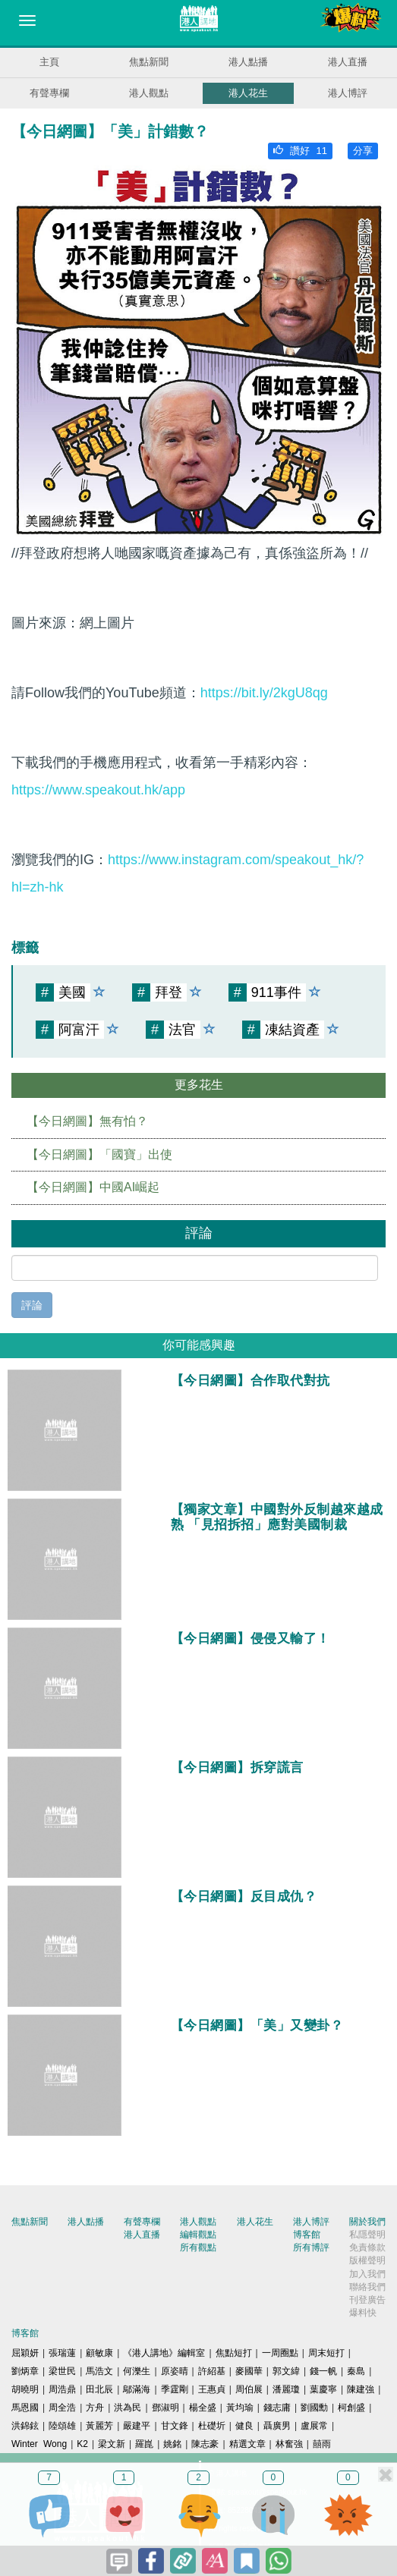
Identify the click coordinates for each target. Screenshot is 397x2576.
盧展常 (314, 2425)
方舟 (95, 2407)
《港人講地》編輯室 (164, 2353)
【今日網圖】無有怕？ (87, 1121)
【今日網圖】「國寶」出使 (99, 1154)
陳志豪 (205, 2444)
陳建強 (360, 2389)
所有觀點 (198, 2247)
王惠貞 (211, 2389)
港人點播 (248, 62)
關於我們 (367, 2221)
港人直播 (347, 62)
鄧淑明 (165, 2407)
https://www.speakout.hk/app (98, 789)
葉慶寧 (323, 2389)
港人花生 (248, 93)
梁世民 (62, 2371)
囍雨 (322, 2444)
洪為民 (127, 2407)
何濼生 (136, 2371)
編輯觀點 (198, 2234)
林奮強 (289, 2444)
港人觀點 (149, 93)
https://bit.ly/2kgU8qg (264, 692)
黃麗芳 (99, 2425)
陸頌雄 (62, 2425)
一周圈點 (280, 2353)
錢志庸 (277, 2407)
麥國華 (249, 2371)
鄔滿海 (136, 2389)
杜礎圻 (211, 2425)
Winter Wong (39, 2444)
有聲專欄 (49, 93)
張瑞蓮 (62, 2353)
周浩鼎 (62, 2389)
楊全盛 (202, 2407)
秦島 (356, 2371)
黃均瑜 (240, 2407)
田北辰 (99, 2389)
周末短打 (326, 2353)
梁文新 (111, 2444)
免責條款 (367, 2247)
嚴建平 (136, 2425)
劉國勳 (314, 2407)
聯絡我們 (367, 2287)
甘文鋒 (174, 2425)
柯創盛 (351, 2407)
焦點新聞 (149, 62)
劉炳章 (25, 2371)
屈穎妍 (25, 2353)
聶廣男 (277, 2425)
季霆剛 (174, 2389)
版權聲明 (367, 2260)
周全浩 (62, 2407)
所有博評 (311, 2247)
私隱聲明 (367, 2234)
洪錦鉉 (25, 2425)
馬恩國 (25, 2407)
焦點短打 (234, 2353)
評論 (32, 1305)
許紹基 (211, 2371)
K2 (82, 2444)
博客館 (306, 2234)
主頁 (49, 62)
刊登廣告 (367, 2299)
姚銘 (172, 2444)
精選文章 (247, 2444)
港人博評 (347, 93)
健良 (244, 2425)
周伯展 (249, 2389)
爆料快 (363, 2312)
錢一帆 (323, 2371)
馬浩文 (99, 2371)
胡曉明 (25, 2389)
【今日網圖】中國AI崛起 (93, 1187)
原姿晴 (174, 2371)
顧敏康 (99, 2353)
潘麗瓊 (286, 2389)
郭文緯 (286, 2371)
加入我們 (367, 2274)
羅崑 (144, 2444)
